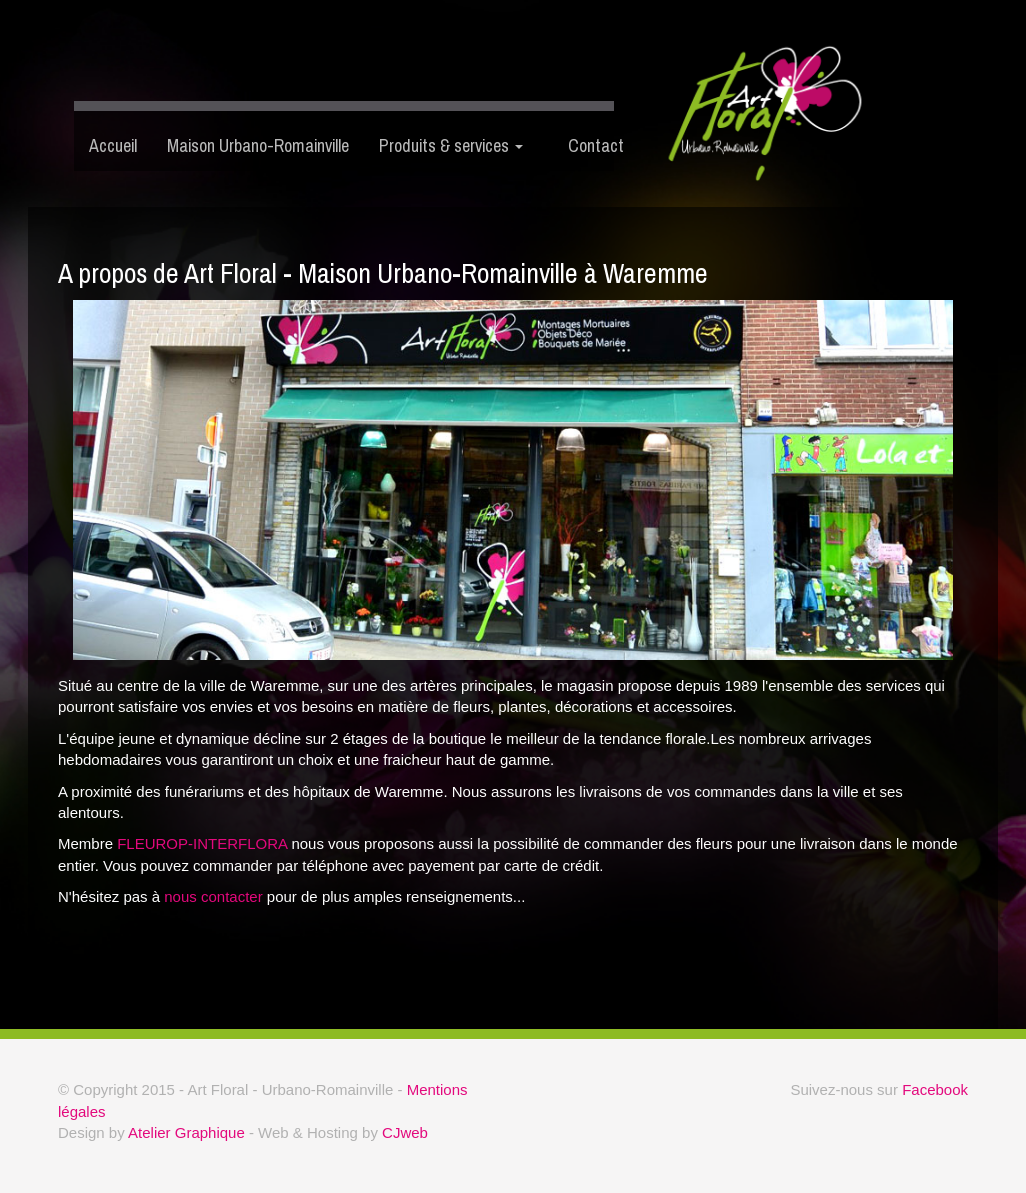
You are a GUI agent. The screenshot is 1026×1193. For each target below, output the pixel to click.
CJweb (405, 1132)
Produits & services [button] (451, 145)
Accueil (113, 145)
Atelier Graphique (186, 1132)
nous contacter (213, 896)
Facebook (935, 1089)
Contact (583, 145)
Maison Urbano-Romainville (258, 145)
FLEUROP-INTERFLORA (202, 843)
